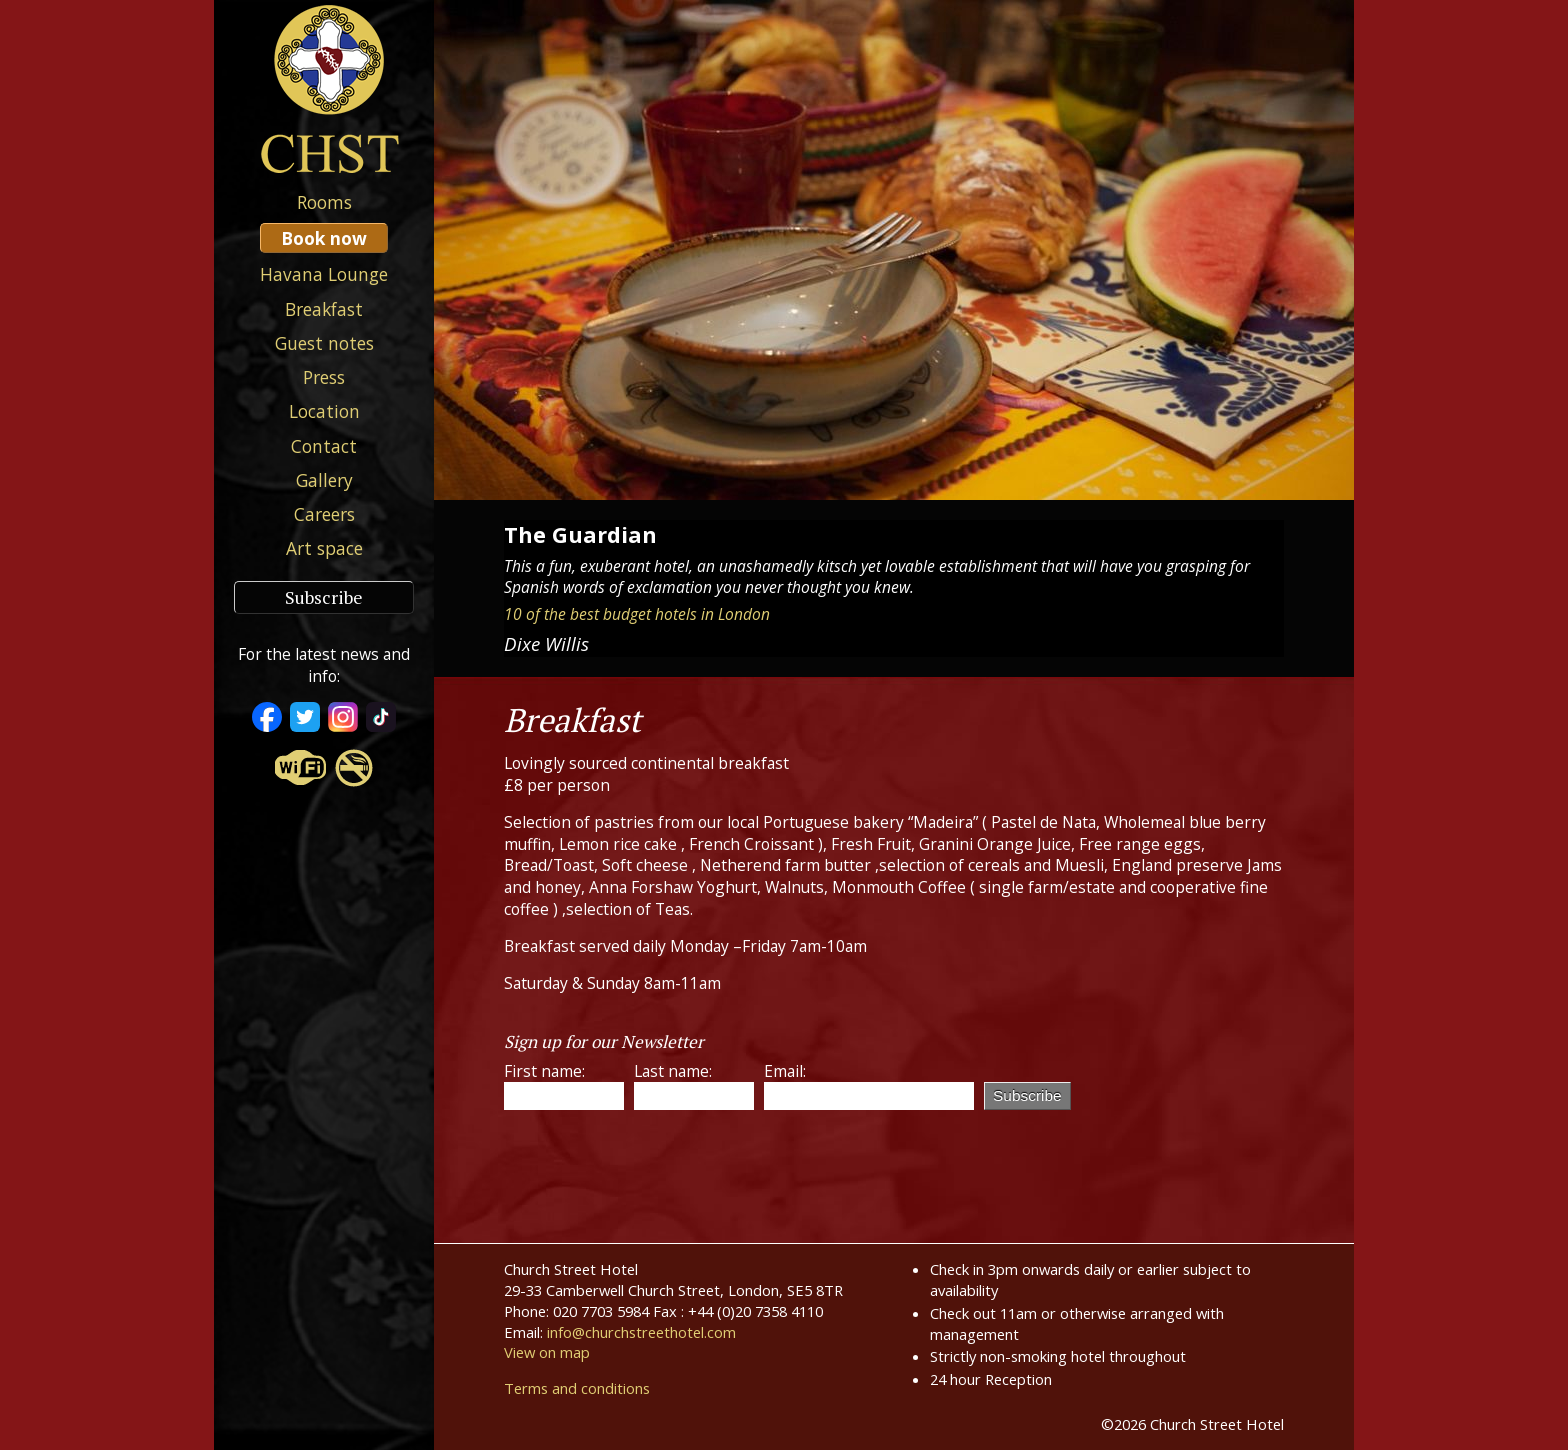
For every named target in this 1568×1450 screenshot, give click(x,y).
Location (324, 411)
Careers (324, 514)
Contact (324, 446)
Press (324, 377)
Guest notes (324, 343)
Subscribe (324, 597)
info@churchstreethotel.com (641, 1332)
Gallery (324, 480)
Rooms (324, 202)
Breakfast (324, 309)
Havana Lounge (324, 274)
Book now (324, 238)
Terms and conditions (577, 1388)
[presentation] (656, 1164)
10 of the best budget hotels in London (637, 614)
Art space (324, 548)
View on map (547, 1352)
